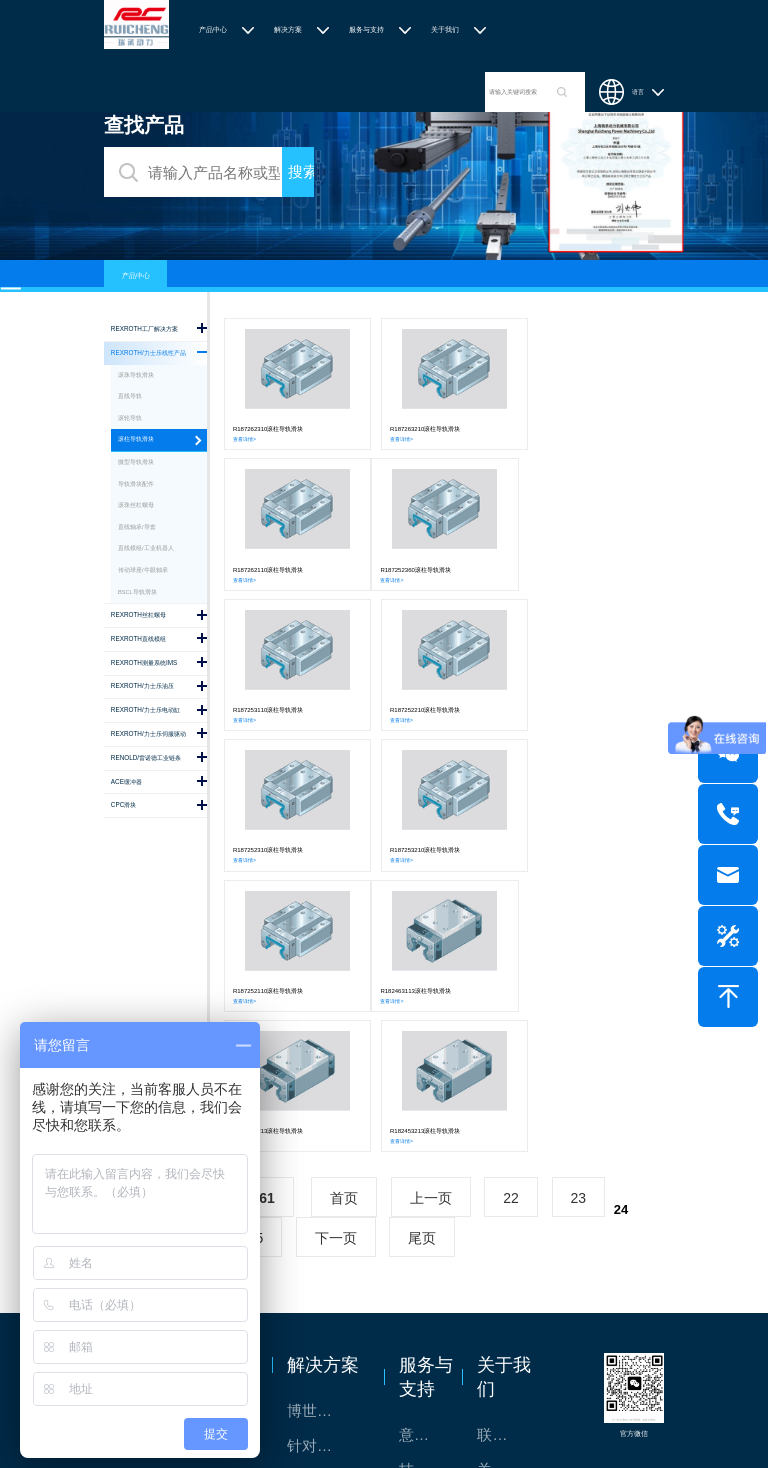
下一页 (336, 955)
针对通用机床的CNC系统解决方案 (326, 1162)
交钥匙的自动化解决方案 (326, 1267)
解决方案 (288, 29)
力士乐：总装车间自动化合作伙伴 (326, 1232)
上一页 (431, 915)
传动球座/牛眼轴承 (143, 570)
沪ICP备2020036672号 (531, 1417)
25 (256, 955)
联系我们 (502, 1151)
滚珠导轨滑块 (136, 375)
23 (579, 915)
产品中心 (213, 29)
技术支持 (424, 1186)
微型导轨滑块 (136, 462)
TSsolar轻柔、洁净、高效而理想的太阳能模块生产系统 (326, 1197)
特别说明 (502, 1221)
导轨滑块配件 (136, 484)
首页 (344, 915)
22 (511, 915)
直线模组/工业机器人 (146, 548)
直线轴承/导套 (137, 527)
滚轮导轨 (130, 418)
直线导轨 (130, 396)
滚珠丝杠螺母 (136, 505)
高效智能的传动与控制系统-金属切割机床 (326, 1302)
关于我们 (445, 29)
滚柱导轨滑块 (136, 439)
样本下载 (424, 1221)
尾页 (422, 955)
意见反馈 (424, 1151)
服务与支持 (366, 29)
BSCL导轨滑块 (137, 592)
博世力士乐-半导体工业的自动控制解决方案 (326, 1127)
